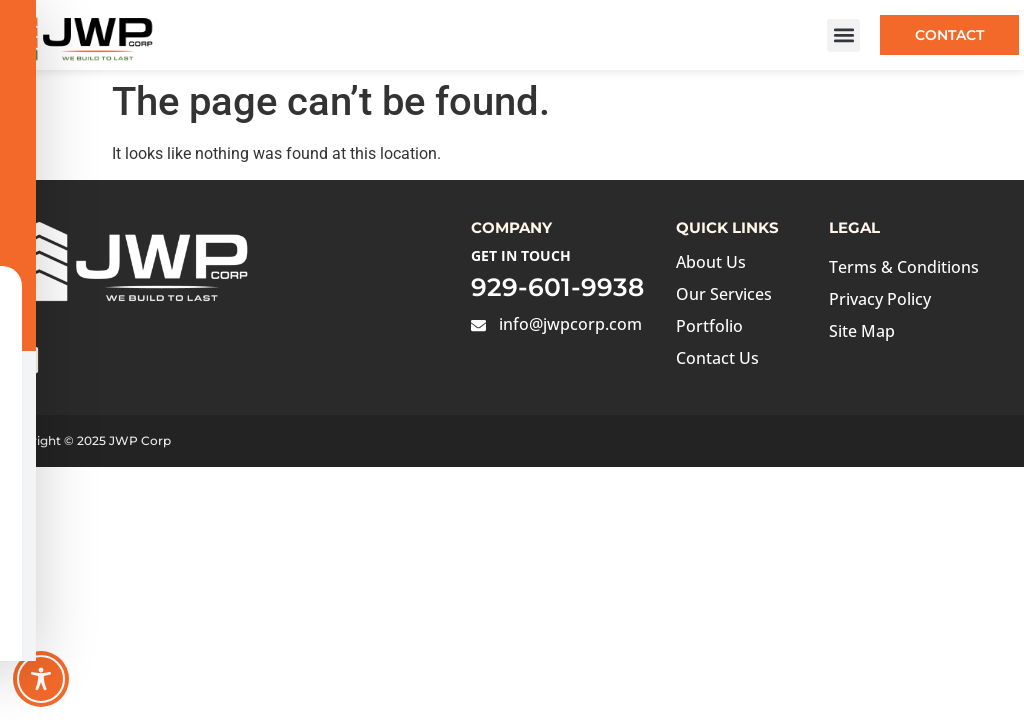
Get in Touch (521, 255)
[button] (843, 35)
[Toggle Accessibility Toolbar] (41, 679)
